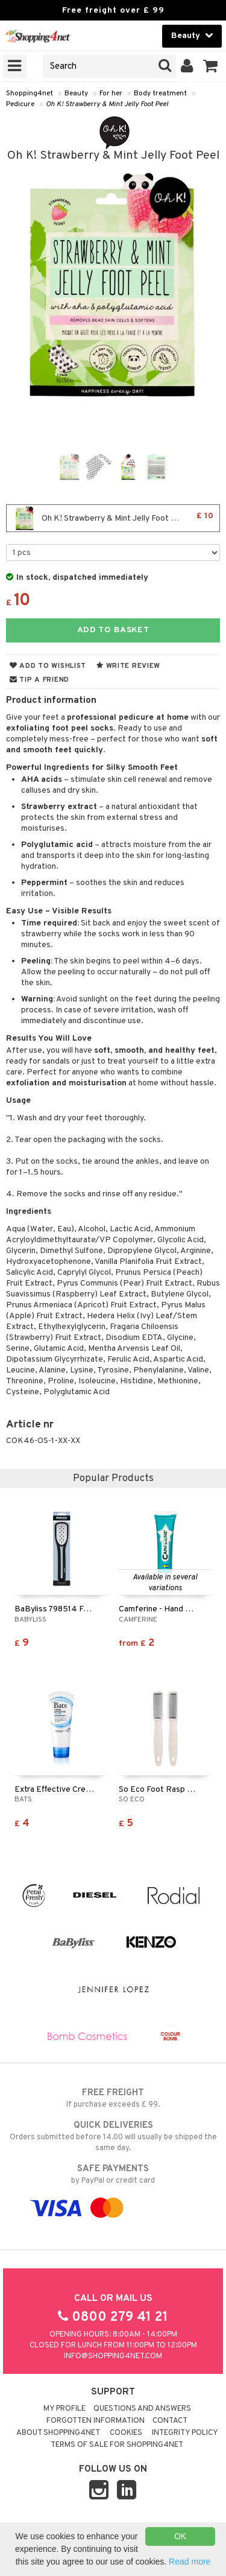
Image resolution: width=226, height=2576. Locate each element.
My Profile (64, 2409)
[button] (210, 66)
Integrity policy (185, 2433)
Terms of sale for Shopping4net (117, 2445)
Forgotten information (95, 2421)
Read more (189, 2561)
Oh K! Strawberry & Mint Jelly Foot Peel (107, 104)
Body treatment (160, 93)
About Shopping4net (58, 2433)
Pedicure (20, 104)
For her (110, 93)
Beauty (76, 93)
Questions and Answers (142, 2409)
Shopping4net (29, 93)
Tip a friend (39, 680)
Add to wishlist (48, 666)
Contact (169, 2421)
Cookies (126, 2433)
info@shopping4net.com (113, 2356)
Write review (128, 666)
